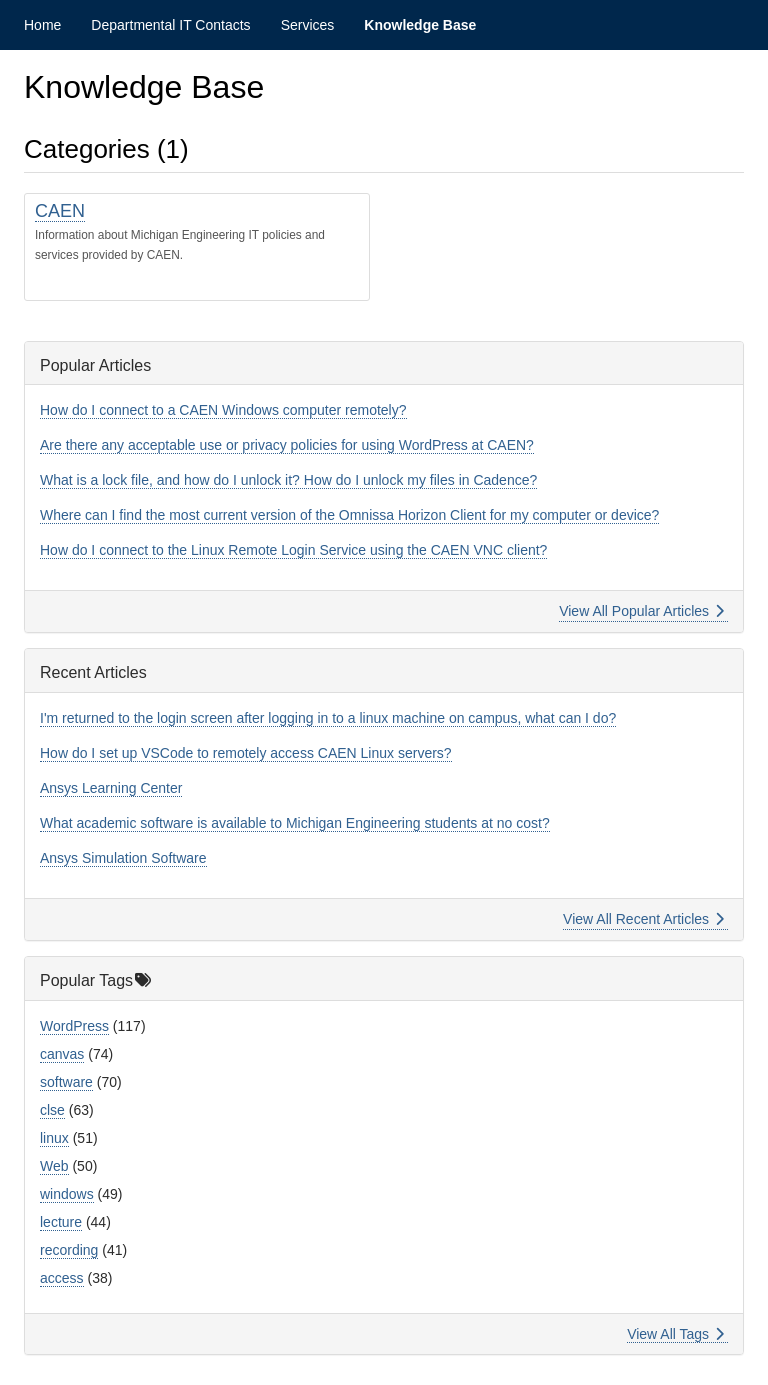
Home (42, 25)
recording (69, 1250)
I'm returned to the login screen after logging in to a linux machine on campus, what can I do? (328, 718)
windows (67, 1194)
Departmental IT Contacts (170, 25)
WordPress (74, 1026)
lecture (61, 1222)
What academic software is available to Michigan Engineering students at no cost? (295, 823)
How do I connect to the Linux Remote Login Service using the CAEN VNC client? (293, 550)
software (66, 1082)
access (62, 1278)
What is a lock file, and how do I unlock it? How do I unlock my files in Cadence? (288, 480)
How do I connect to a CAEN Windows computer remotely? (223, 410)
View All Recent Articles (643, 919)
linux (54, 1138)
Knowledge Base (420, 25)
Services (308, 25)
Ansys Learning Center (111, 788)
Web (54, 1166)
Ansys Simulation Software (123, 858)
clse (52, 1110)
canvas (62, 1054)
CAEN (60, 211)
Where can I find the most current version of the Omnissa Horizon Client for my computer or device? (349, 515)
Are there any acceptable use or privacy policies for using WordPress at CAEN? (287, 445)
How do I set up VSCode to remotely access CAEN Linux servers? (246, 753)
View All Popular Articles (641, 611)
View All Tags (675, 1334)
